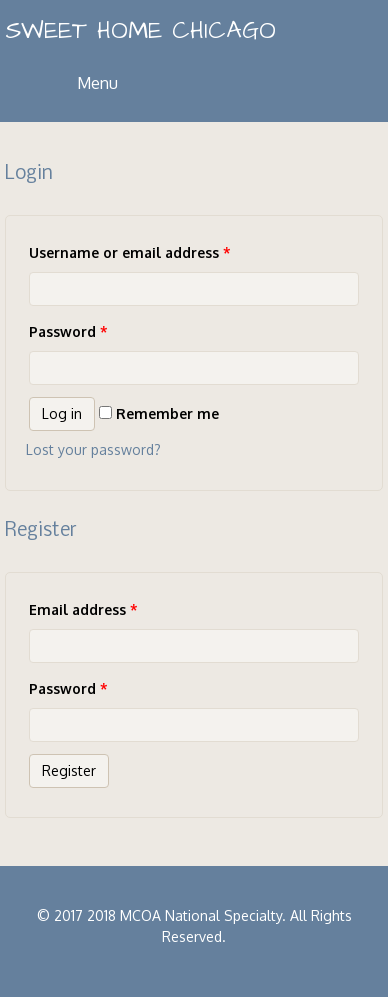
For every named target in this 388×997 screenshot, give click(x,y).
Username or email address (130, 252)
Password (68, 331)
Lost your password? (93, 449)
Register (69, 770)
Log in (62, 413)
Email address (83, 609)
